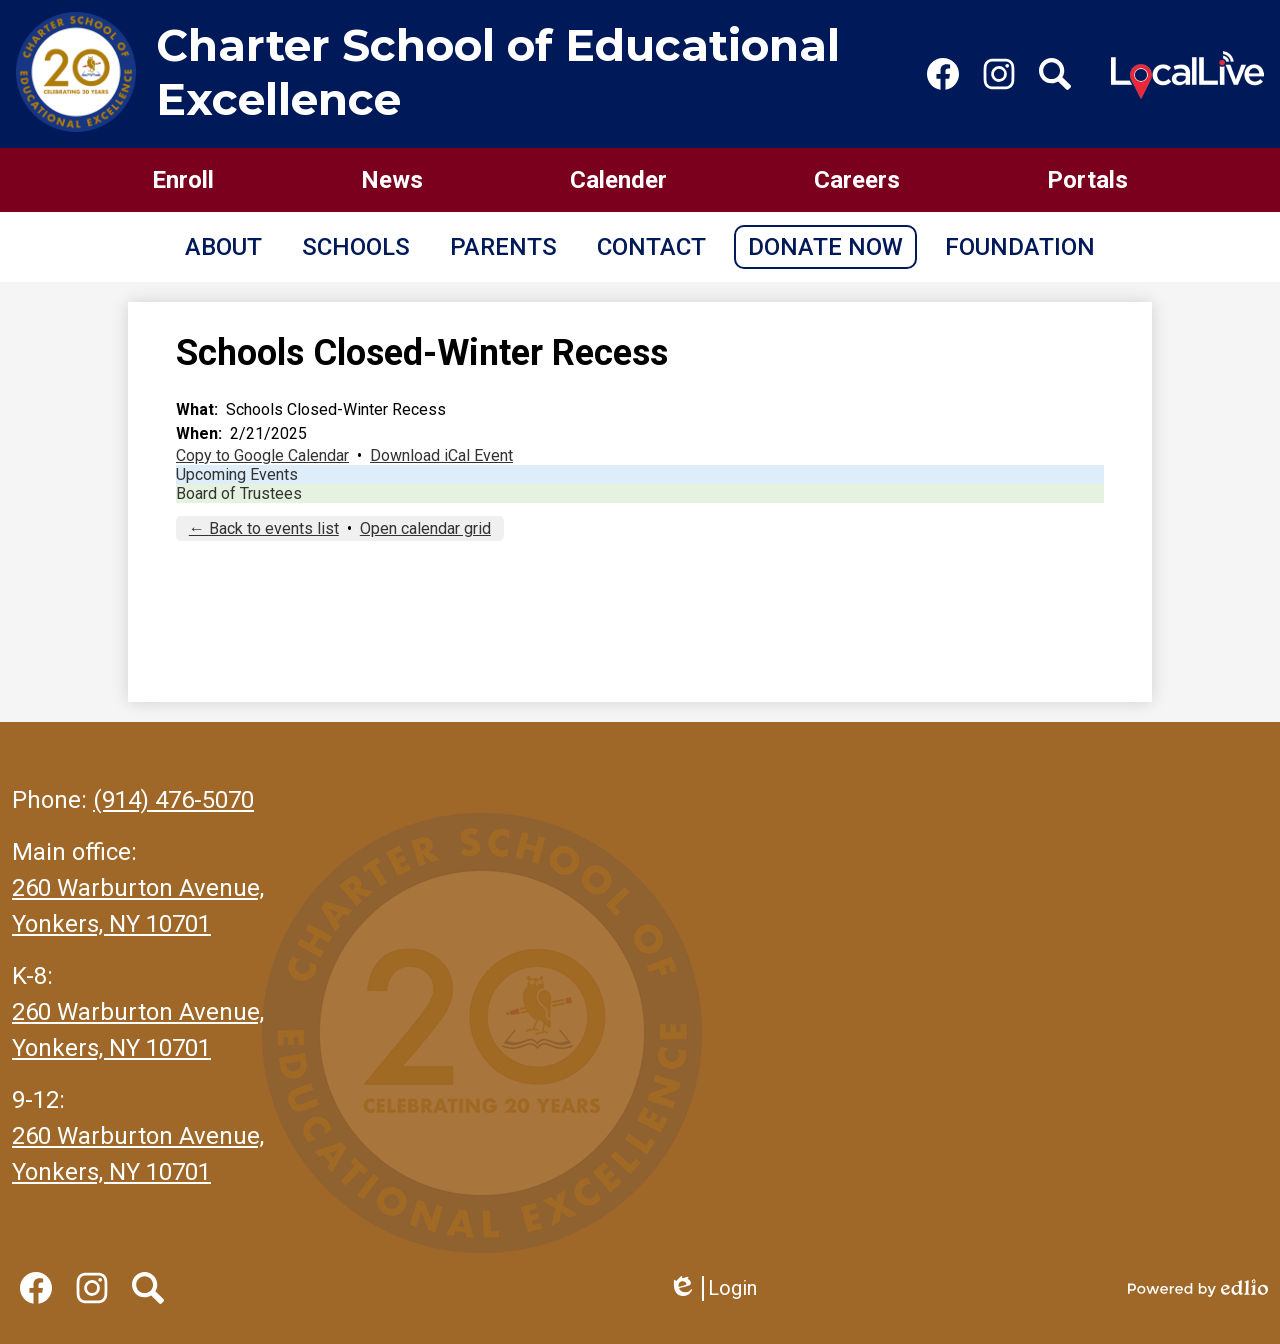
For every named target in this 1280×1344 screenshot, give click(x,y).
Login (712, 1288)
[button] (223, 247)
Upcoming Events (237, 474)
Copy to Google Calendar (262, 455)
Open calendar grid (425, 528)
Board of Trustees (239, 493)
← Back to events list (264, 528)
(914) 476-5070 (173, 800)
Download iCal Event (441, 455)
